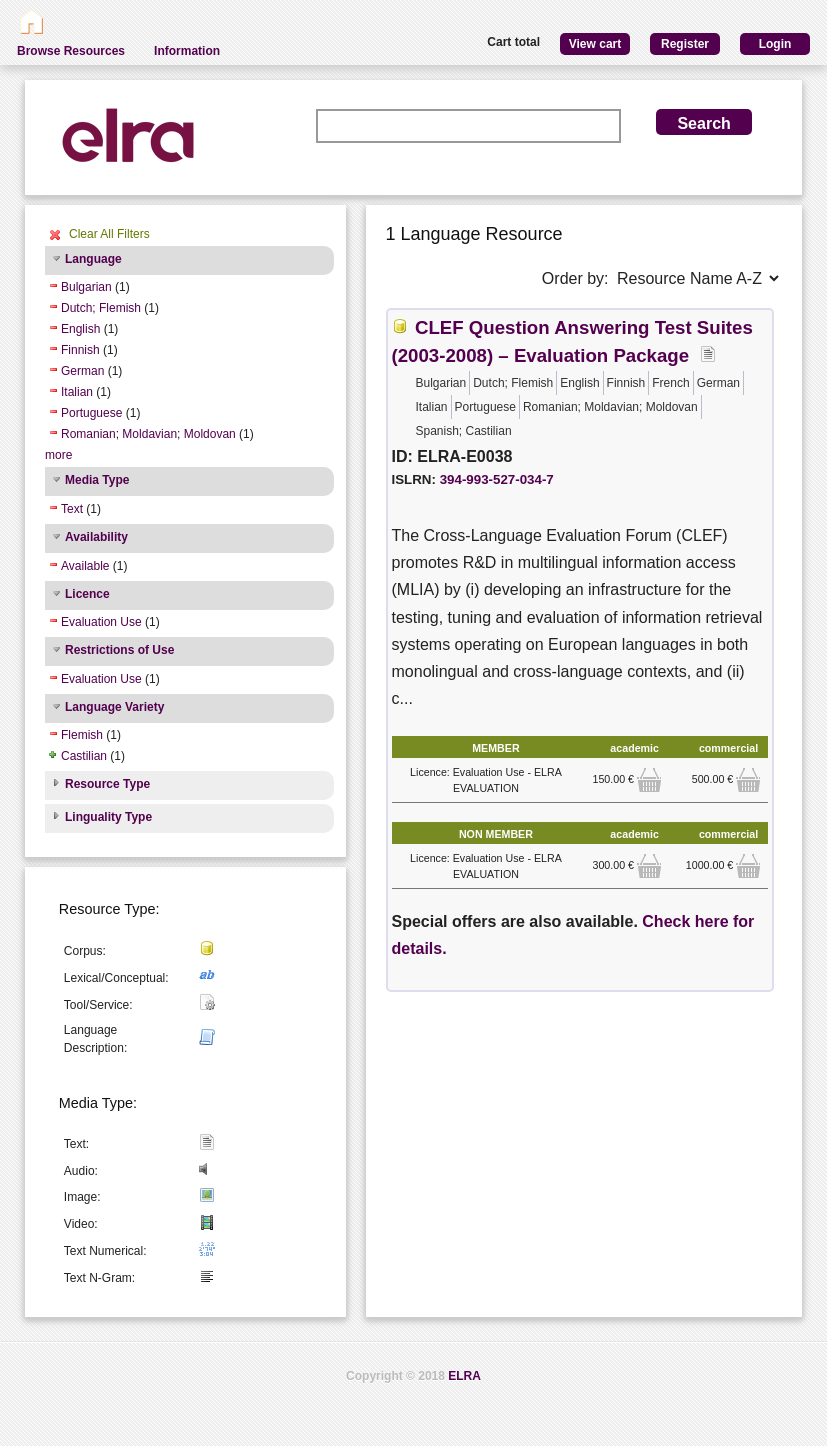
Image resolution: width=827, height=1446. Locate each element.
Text (72, 509)
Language (93, 259)
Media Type (97, 480)
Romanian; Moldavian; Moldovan (148, 434)
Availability (96, 537)
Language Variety (114, 707)
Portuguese (91, 413)
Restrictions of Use (119, 650)
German (82, 371)
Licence (87, 594)
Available (85, 566)
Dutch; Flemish (101, 308)
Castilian (84, 756)
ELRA (464, 1376)
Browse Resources (71, 51)
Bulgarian (86, 287)
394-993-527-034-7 (497, 479)
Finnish (80, 350)
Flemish (82, 735)
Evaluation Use (101, 622)
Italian (77, 392)
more (58, 455)
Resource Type (107, 784)
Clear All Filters (109, 234)
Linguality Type (108, 817)
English (80, 329)
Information (187, 51)
